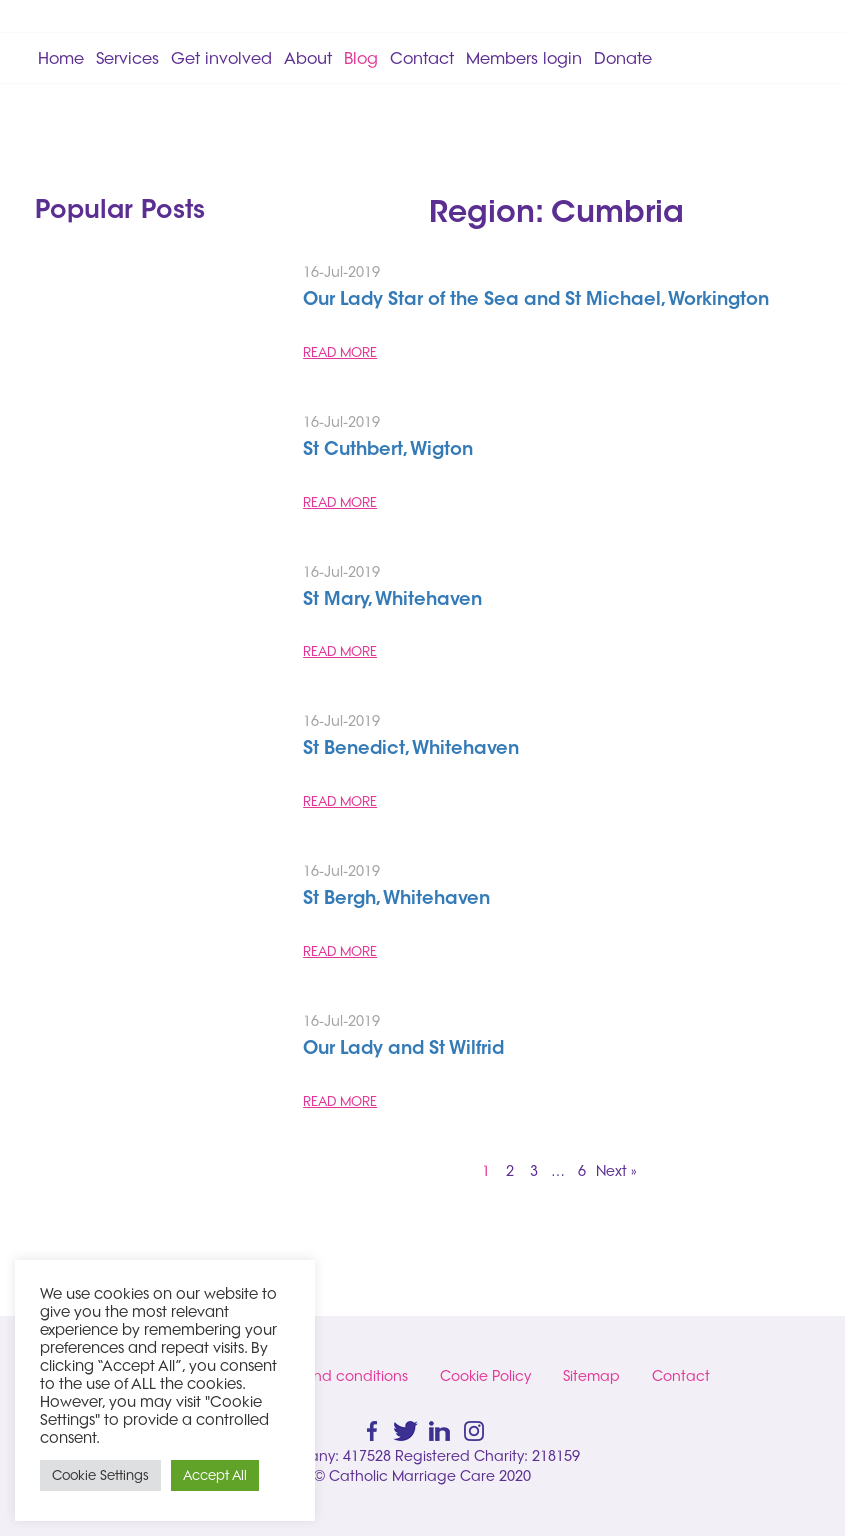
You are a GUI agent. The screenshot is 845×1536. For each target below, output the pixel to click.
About (308, 58)
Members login (524, 58)
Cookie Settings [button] (100, 1475)
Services (127, 58)
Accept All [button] (215, 1475)
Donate (623, 58)
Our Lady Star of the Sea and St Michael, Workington (536, 301)
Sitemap (591, 1376)
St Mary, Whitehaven (392, 601)
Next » (616, 1171)
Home (61, 58)
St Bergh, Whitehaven (396, 900)
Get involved (221, 58)
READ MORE (340, 352)
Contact (422, 58)
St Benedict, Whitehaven (411, 750)
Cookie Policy (485, 1376)
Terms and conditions (334, 1376)
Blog (361, 58)
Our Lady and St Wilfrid (403, 1050)
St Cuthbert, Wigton (388, 451)
